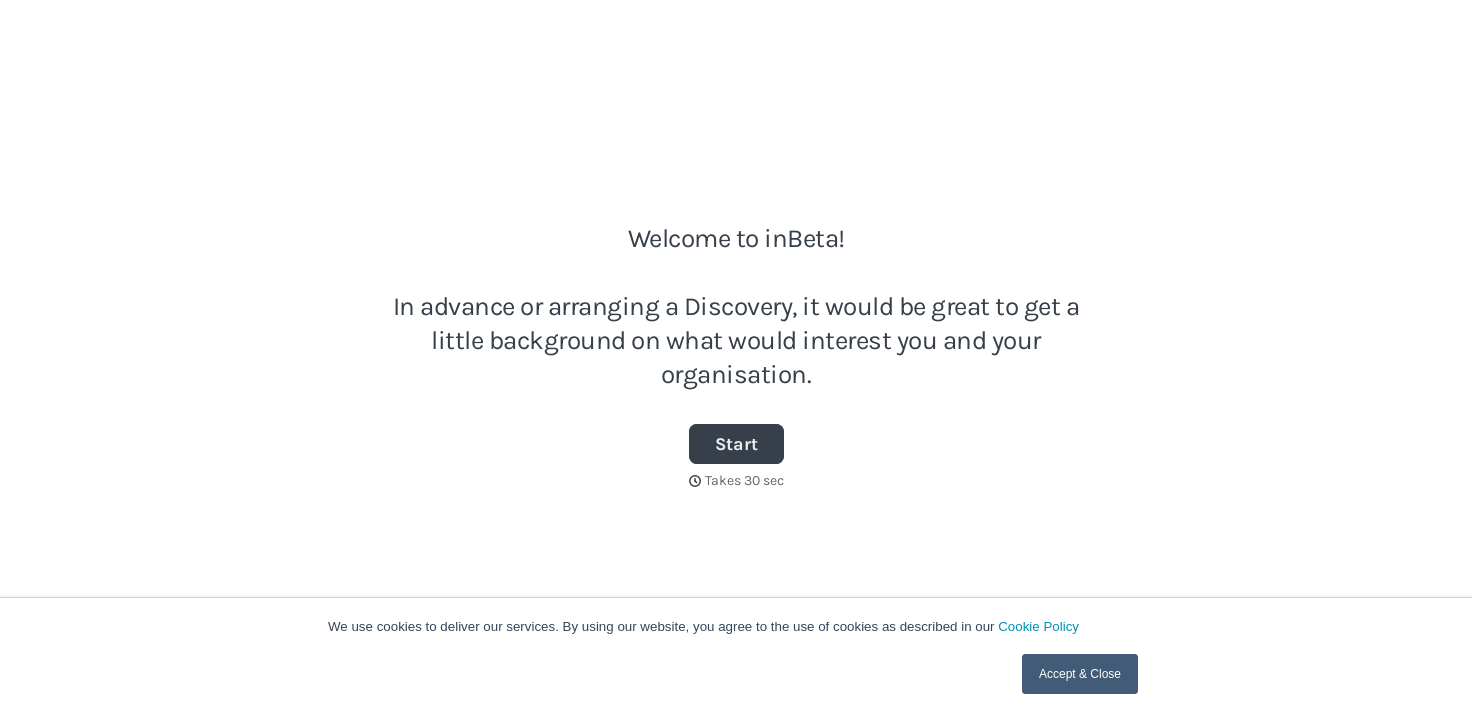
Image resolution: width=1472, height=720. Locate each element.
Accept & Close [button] (1080, 674)
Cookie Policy (1038, 626)
